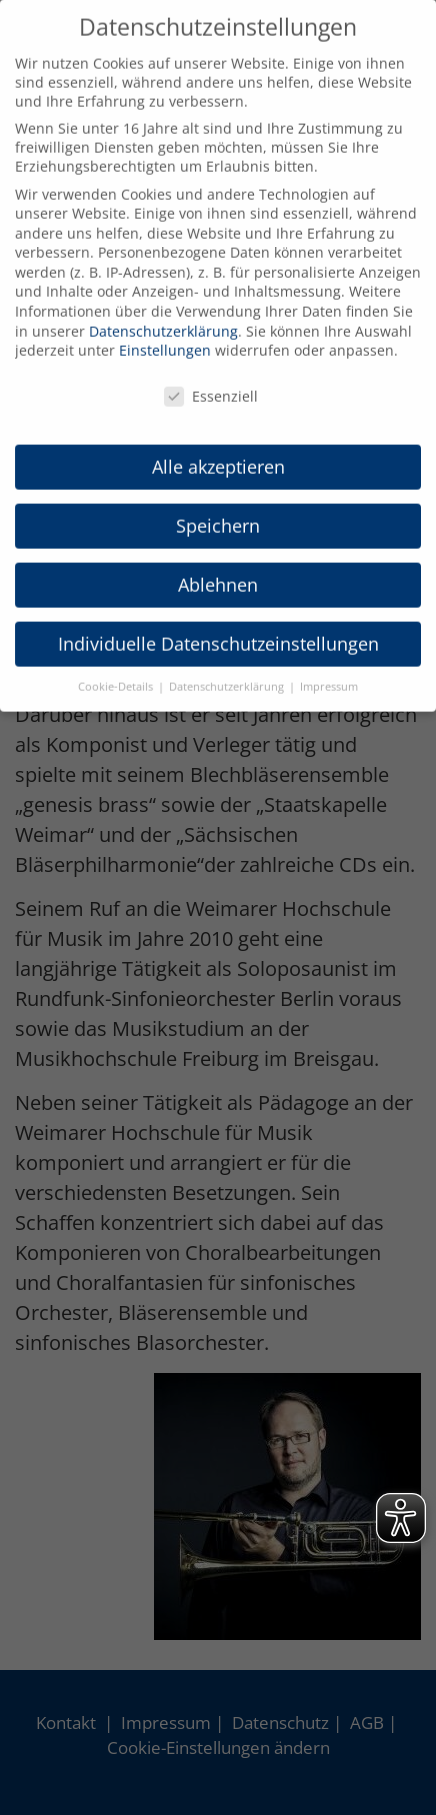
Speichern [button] (218, 508)
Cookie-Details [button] (117, 670)
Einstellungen (165, 333)
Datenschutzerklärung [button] (228, 670)
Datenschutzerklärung (163, 313)
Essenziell (211, 379)
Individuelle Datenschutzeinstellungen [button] (218, 626)
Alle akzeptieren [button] (218, 449)
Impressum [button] (329, 670)
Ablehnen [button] (218, 567)
